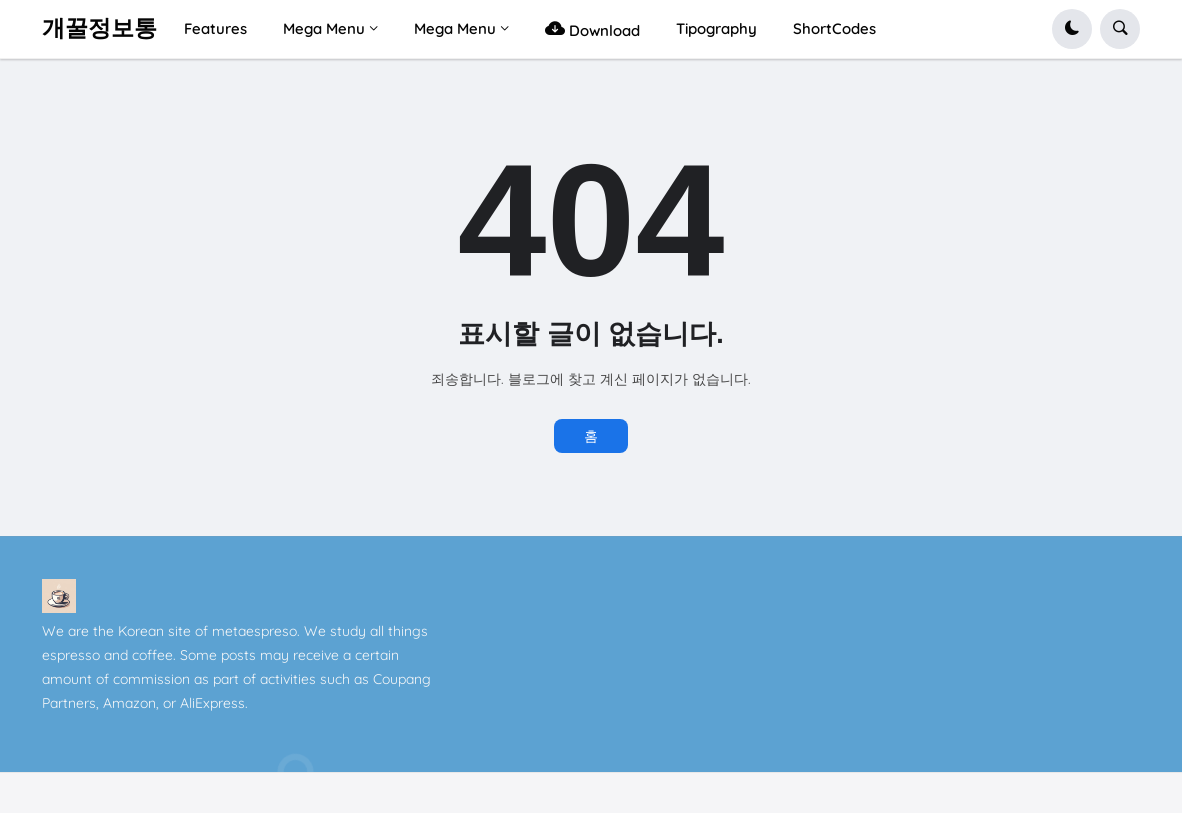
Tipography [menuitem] (716, 28)
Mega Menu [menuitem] (324, 28)
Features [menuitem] (215, 28)
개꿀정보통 (99, 28)
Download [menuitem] (592, 28)
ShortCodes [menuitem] (834, 28)
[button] (1072, 29)
